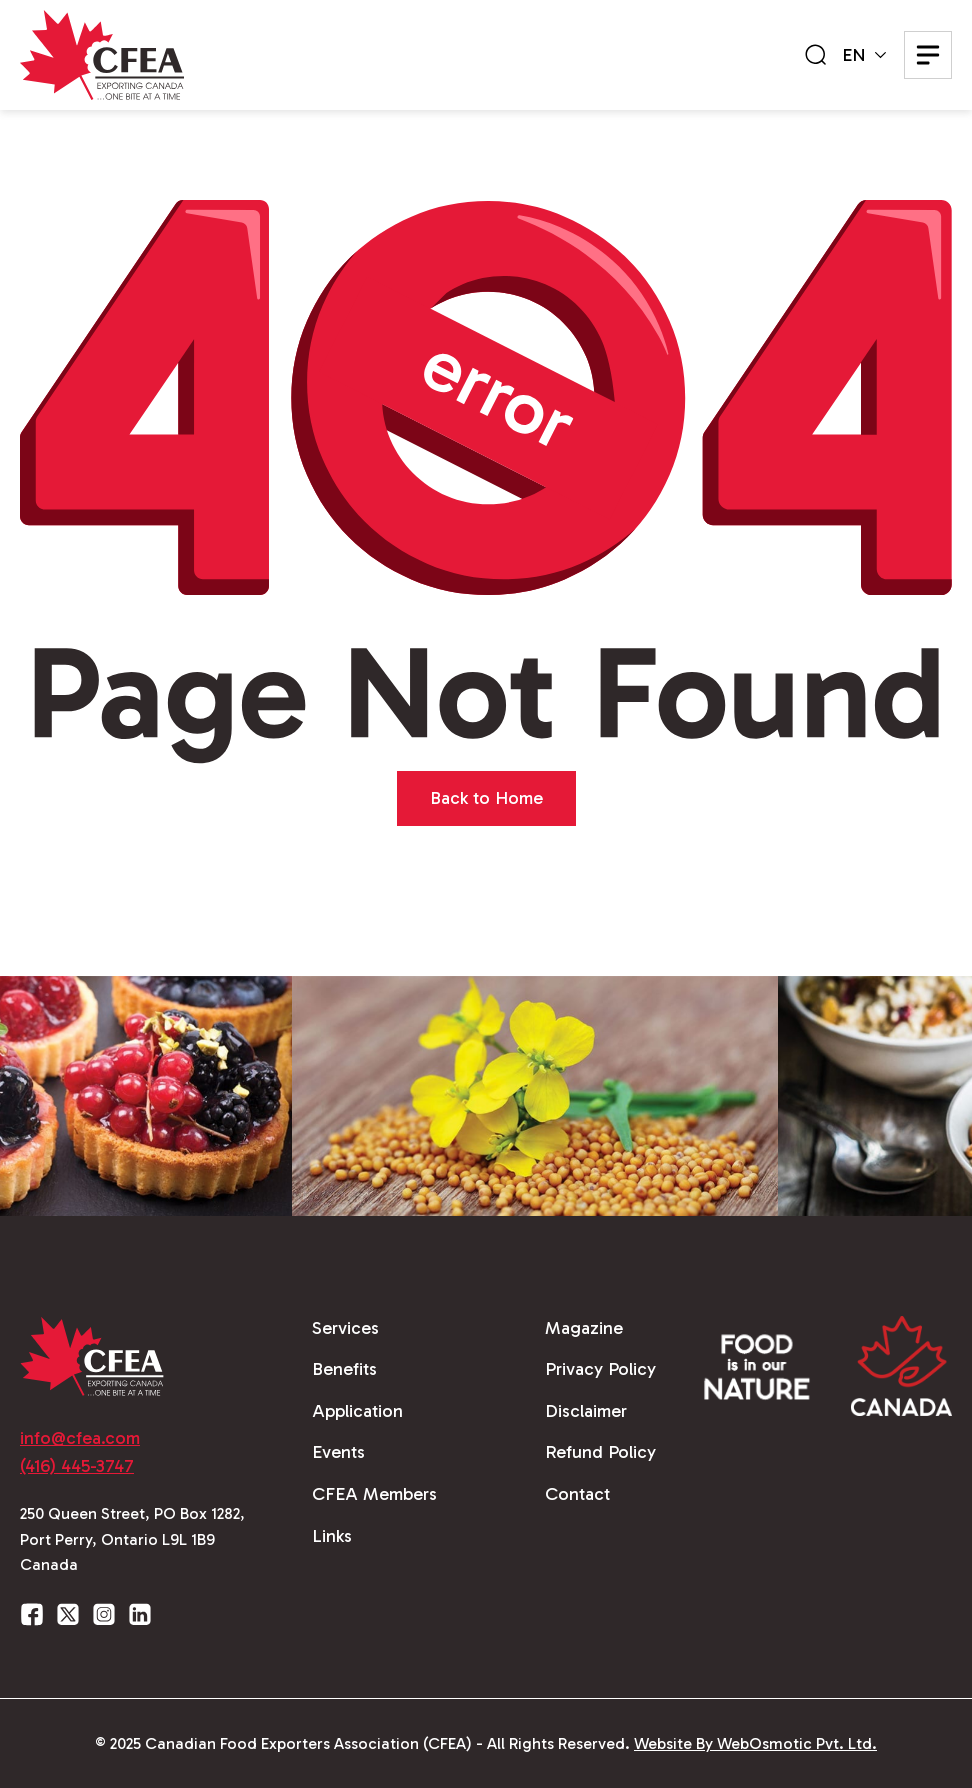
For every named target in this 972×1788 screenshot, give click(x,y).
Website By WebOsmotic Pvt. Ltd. (755, 1743)
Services (345, 1328)
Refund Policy (600, 1452)
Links (332, 1536)
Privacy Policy (600, 1369)
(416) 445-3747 (77, 1466)
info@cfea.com (80, 1438)
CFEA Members (374, 1494)
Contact (577, 1494)
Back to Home (486, 798)
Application (357, 1411)
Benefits (344, 1369)
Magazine (584, 1328)
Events (338, 1452)
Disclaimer (586, 1411)
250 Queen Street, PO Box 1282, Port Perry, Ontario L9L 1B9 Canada (132, 1539)
